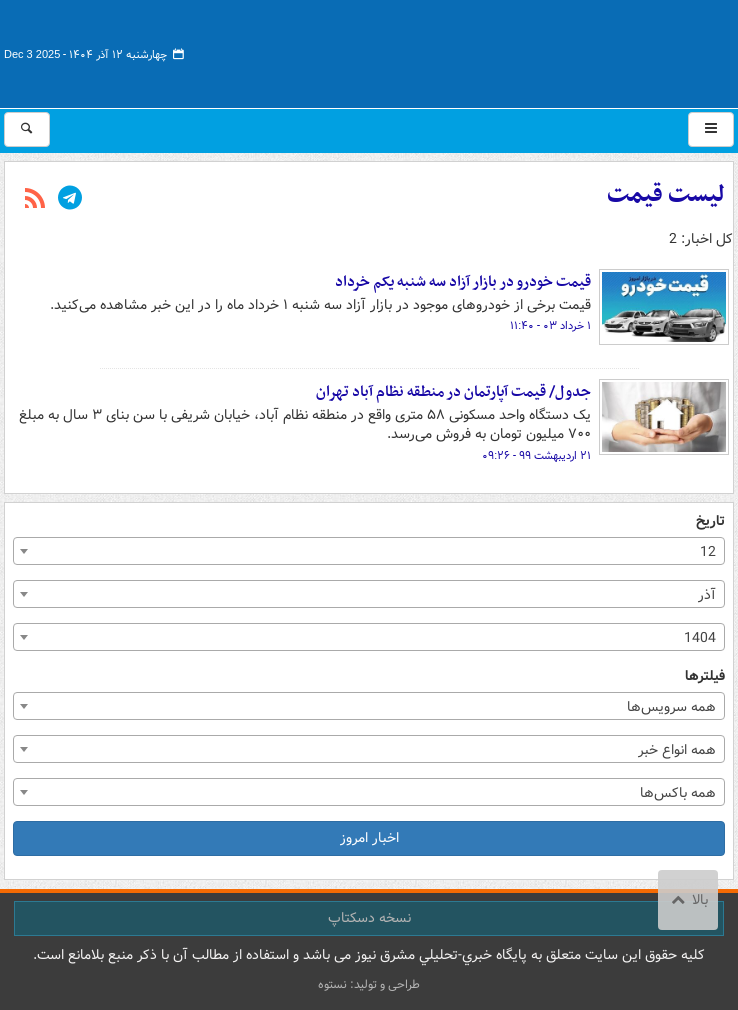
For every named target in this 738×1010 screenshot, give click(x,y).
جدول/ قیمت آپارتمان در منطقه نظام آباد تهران (453, 392)
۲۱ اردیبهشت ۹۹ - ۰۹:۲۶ (536, 456)
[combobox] (369, 551)
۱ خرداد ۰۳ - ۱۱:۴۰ (550, 326)
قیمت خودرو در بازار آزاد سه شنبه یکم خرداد (463, 282)
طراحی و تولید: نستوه (369, 984)
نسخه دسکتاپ (369, 918)
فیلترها (705, 676)
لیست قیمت (666, 195)
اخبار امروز (369, 838)
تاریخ (710, 521)
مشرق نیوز (584, 50)
